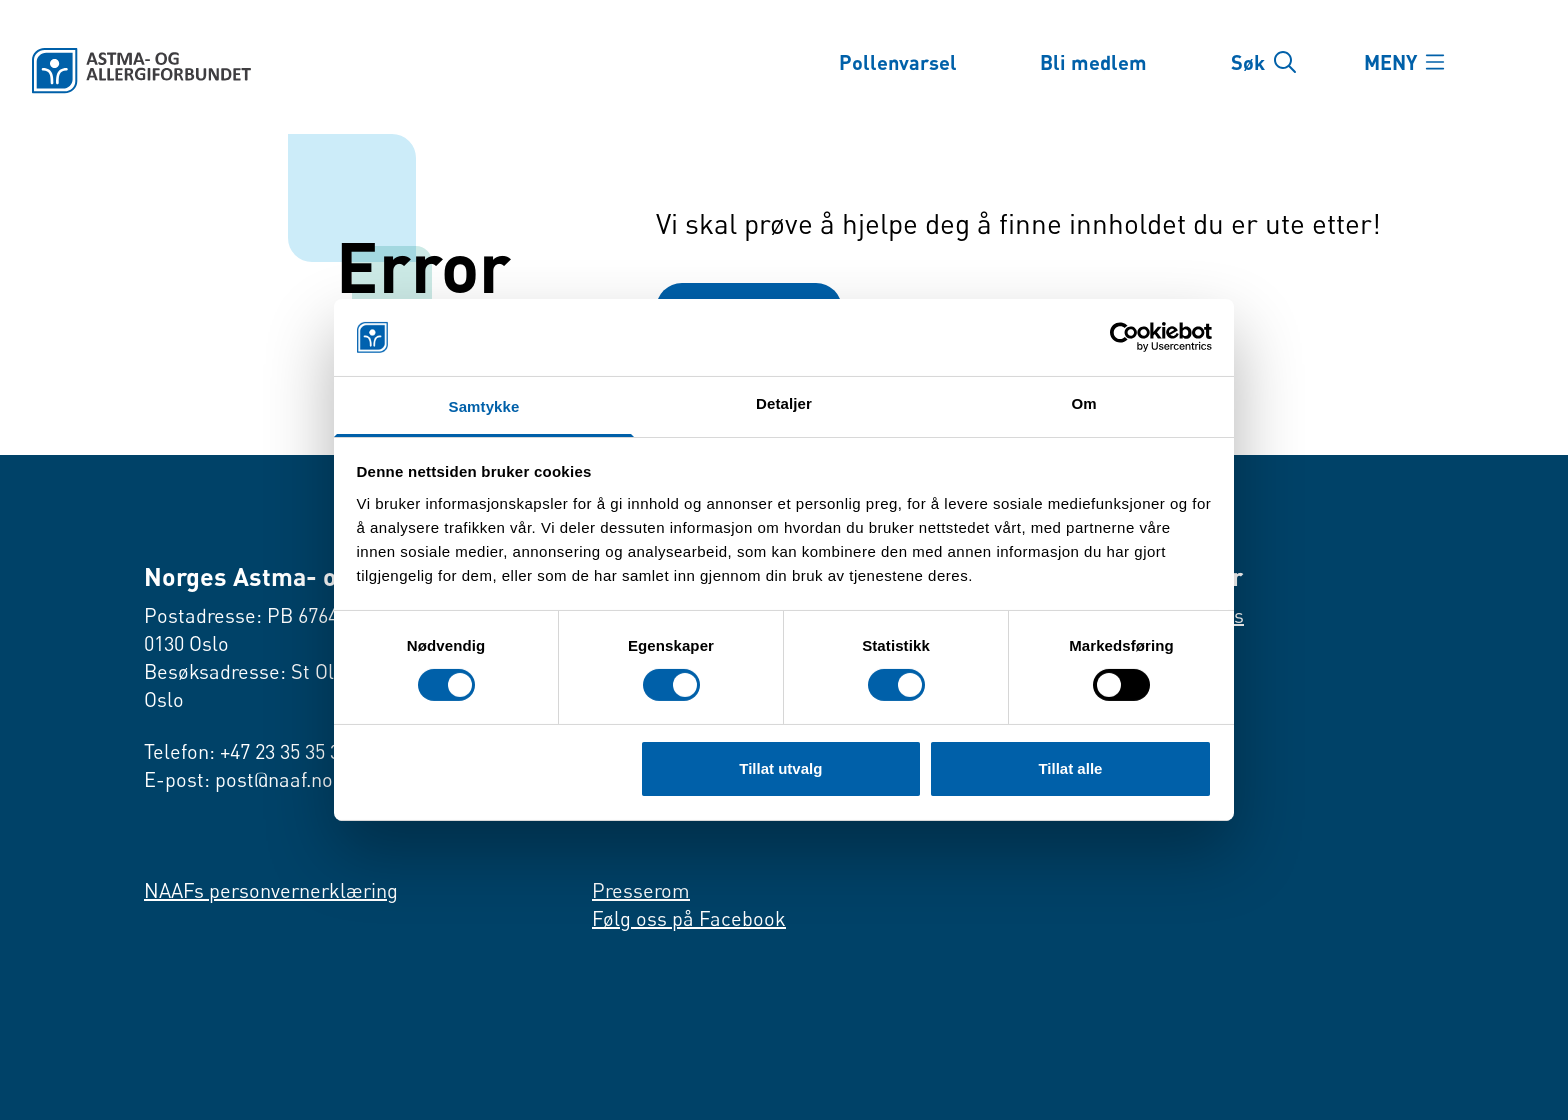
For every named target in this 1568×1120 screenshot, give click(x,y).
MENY (1390, 62)
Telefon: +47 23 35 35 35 (247, 751)
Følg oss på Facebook (689, 918)
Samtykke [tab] (484, 406)
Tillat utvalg (780, 768)
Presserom (641, 890)
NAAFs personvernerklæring (271, 890)
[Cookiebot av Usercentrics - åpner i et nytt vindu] (1124, 337)
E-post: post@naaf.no (238, 779)
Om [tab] (1083, 403)
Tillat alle (1070, 768)
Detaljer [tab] (784, 403)
